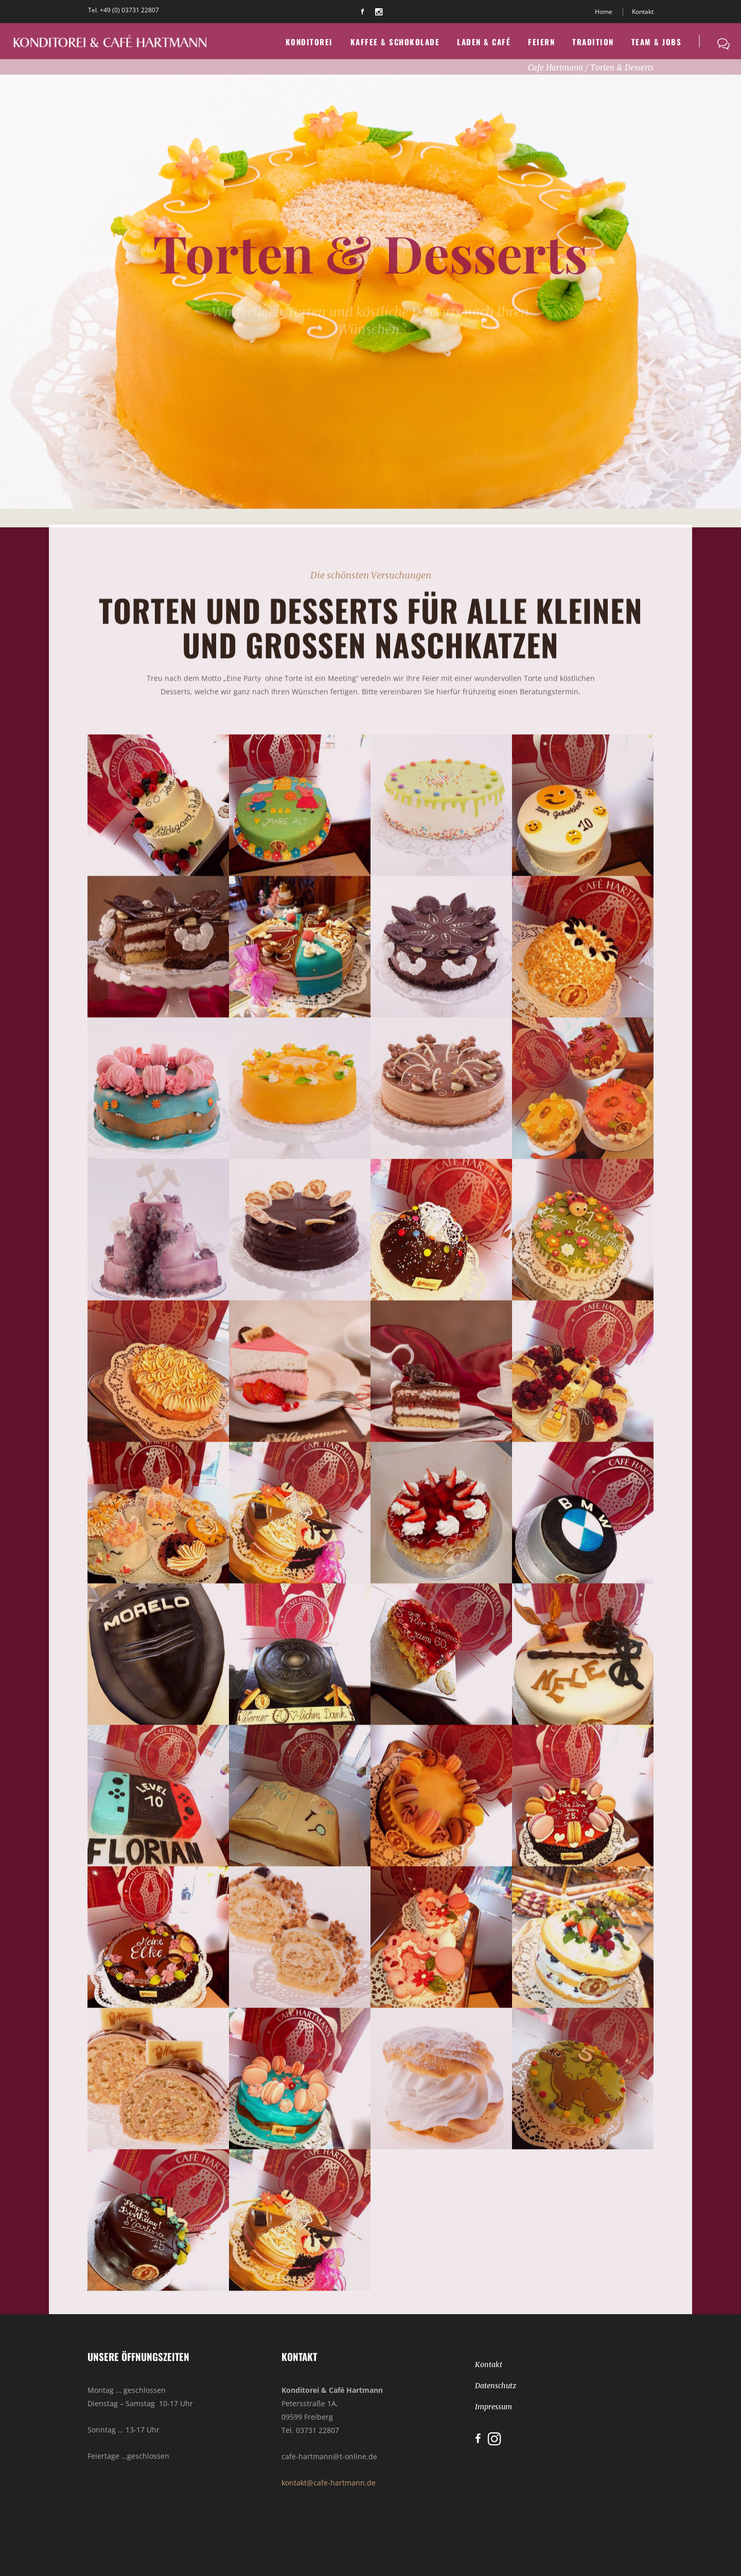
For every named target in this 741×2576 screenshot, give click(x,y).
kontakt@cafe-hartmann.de (328, 2483)
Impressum (493, 2406)
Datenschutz (495, 2385)
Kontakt (643, 11)
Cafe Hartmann (555, 68)
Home (603, 11)
